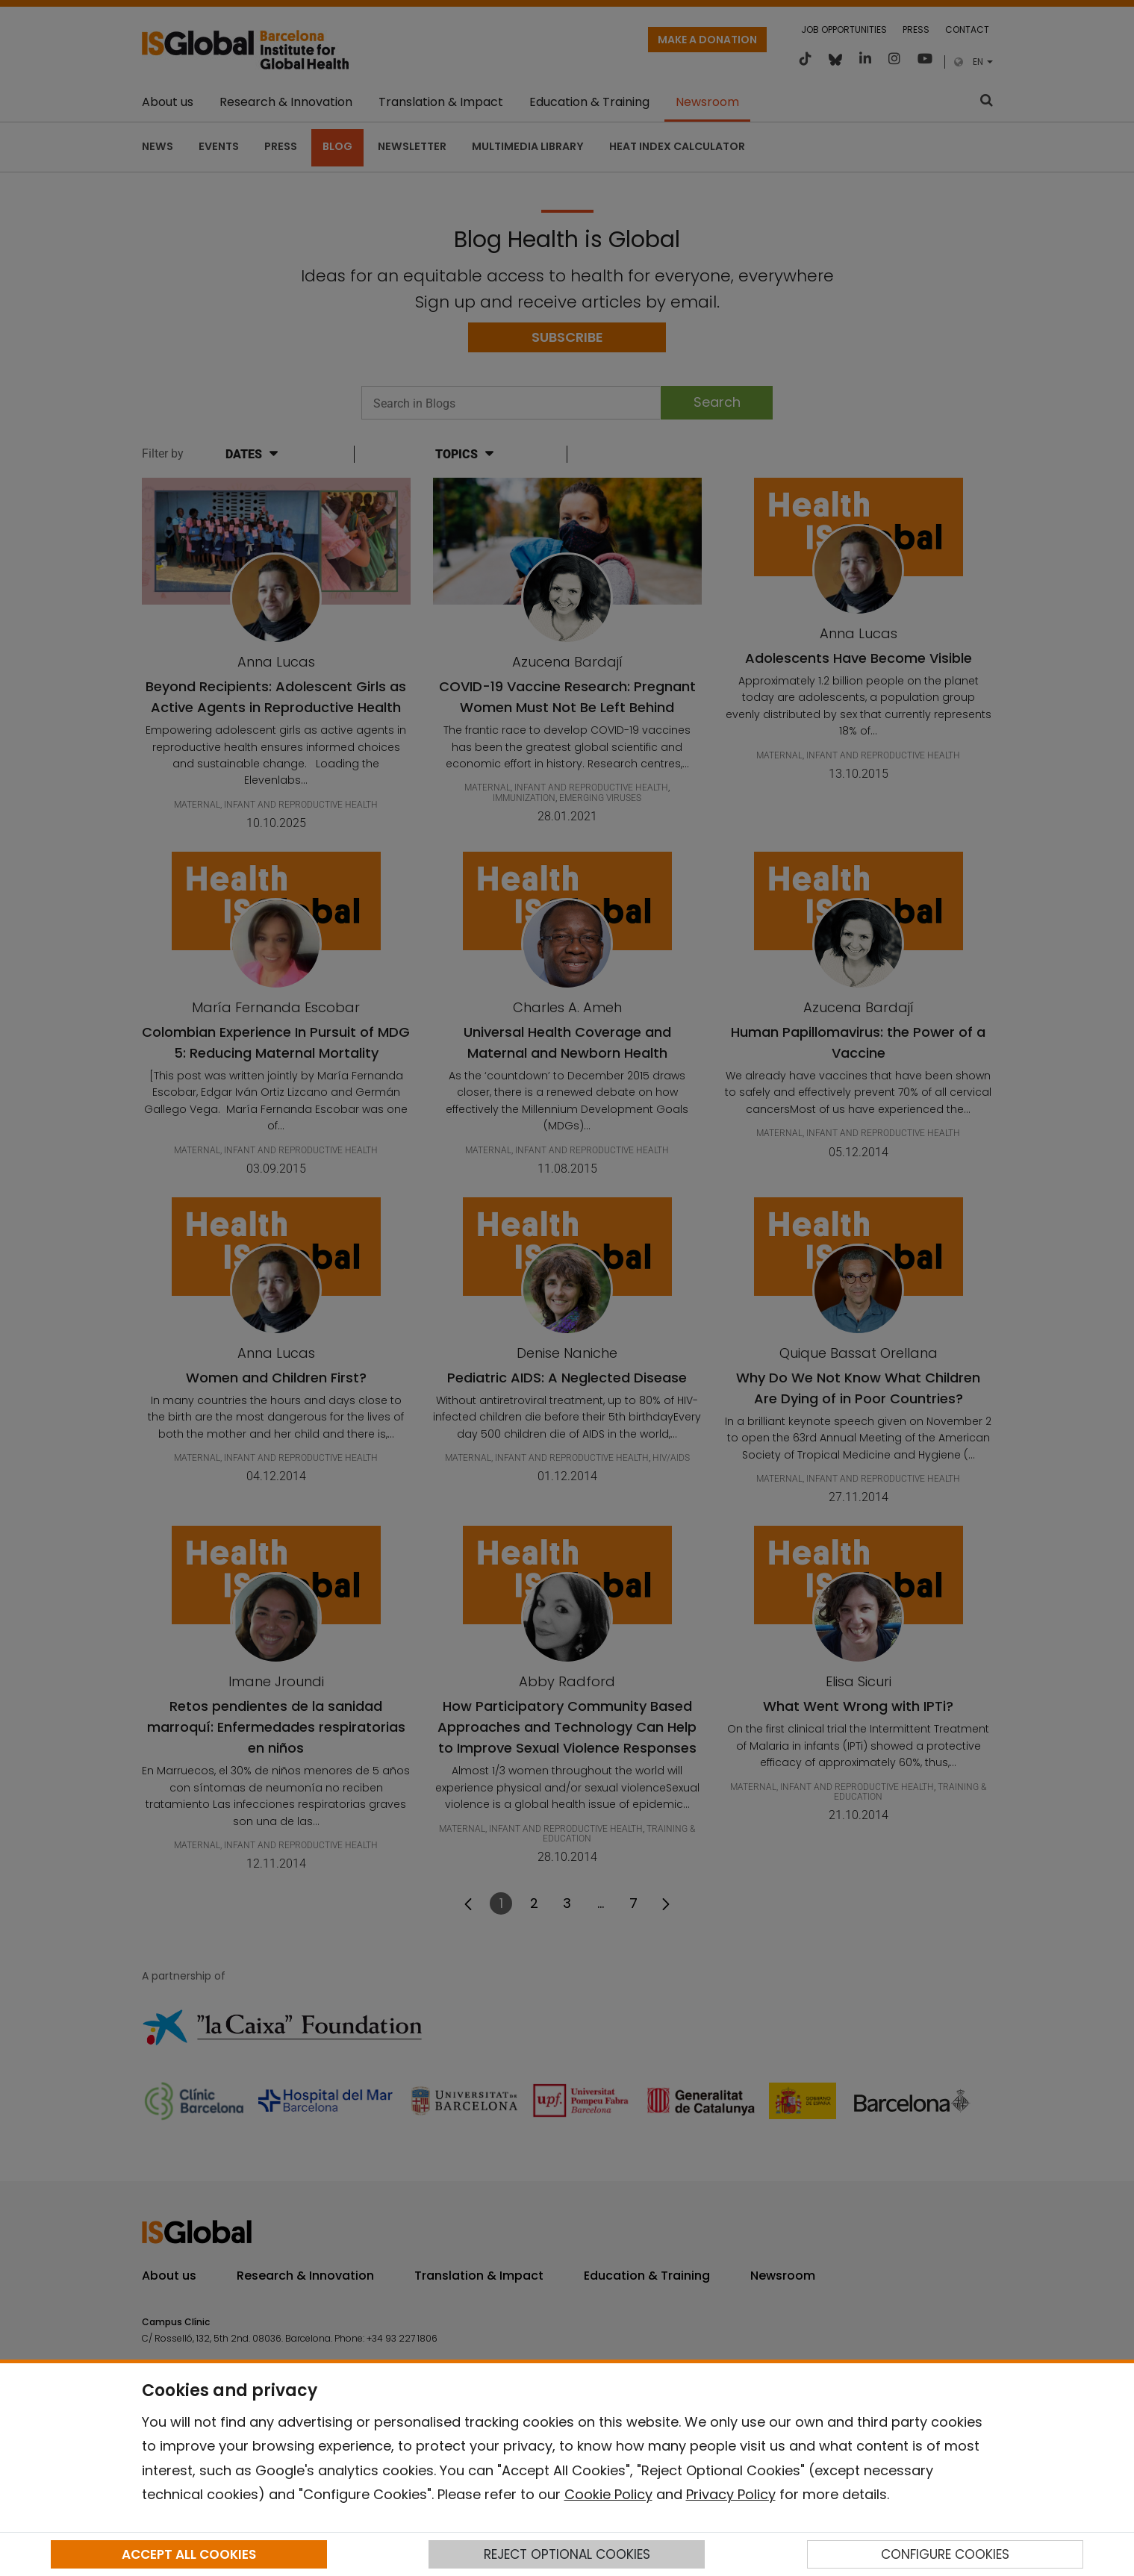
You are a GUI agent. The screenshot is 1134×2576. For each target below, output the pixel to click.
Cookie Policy (608, 2494)
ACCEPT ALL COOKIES (189, 2554)
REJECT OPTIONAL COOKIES (567, 2554)
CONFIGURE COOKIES (945, 2554)
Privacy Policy (731, 2494)
